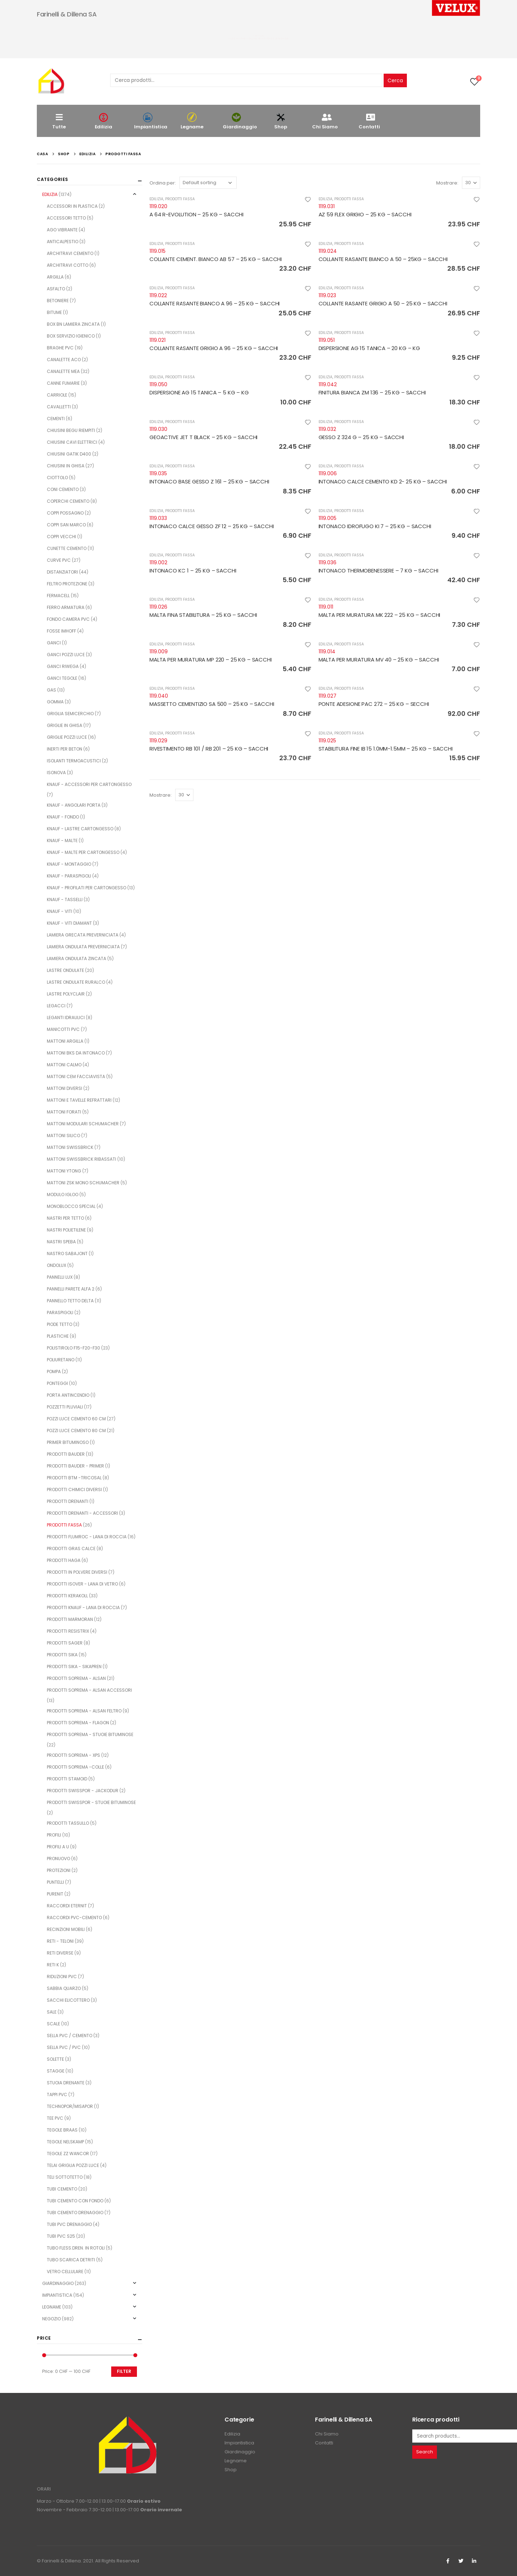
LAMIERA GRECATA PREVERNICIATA (82, 935)
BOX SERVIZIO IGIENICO (71, 336)
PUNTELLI (55, 1882)
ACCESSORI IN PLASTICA (72, 206)
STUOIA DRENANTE (65, 2083)
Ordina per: (162, 183)
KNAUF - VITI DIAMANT (69, 923)
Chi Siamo (325, 121)
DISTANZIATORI (62, 572)
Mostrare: (447, 183)
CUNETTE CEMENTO (67, 548)
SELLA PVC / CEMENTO (69, 2035)
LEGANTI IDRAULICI (66, 1017)
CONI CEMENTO (63, 489)
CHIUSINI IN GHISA (65, 466)
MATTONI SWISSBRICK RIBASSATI (81, 1159)
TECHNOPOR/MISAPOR (70, 2106)
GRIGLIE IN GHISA (64, 725)
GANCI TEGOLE (62, 678)
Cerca (395, 80)
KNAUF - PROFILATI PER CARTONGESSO (86, 888)
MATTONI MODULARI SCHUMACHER (83, 1124)
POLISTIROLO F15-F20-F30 (73, 1348)
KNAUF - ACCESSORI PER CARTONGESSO (89, 784)
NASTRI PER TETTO (65, 1218)
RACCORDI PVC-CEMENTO (74, 1917)
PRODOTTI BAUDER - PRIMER (75, 1466)
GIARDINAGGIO (58, 2283)
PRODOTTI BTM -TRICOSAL (74, 1478)
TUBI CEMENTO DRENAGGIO (75, 2212)
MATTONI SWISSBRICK (70, 1147)
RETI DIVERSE (60, 1953)
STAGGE (55, 2071)
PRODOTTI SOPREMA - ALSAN (76, 1678)
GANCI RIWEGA (63, 666)
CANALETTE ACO (64, 360)
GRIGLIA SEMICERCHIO (70, 714)
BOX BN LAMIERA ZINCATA (73, 324)
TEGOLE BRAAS (62, 2130)
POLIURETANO (60, 1360)
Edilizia (103, 121)
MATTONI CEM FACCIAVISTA (76, 1076)
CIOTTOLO (57, 478)
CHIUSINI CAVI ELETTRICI (72, 442)
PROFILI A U (58, 1847)
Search (424, 2451)
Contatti (369, 121)
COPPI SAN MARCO (66, 525)
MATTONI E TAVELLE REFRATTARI (79, 1100)
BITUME (54, 312)
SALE (51, 2012)
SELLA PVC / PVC (64, 2047)
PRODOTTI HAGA (63, 1560)
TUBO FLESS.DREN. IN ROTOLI (76, 2248)
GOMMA (55, 702)
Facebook (447, 2561)
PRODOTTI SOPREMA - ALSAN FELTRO (84, 1711)
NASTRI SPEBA (61, 1242)
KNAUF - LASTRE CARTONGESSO (80, 829)
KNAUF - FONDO (63, 817)
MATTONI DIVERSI (64, 1088)
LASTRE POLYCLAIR (66, 994)
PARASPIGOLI (60, 1312)
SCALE (53, 2024)
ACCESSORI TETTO (66, 218)
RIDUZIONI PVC (62, 1976)
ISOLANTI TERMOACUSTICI (74, 761)
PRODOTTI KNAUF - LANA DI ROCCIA (83, 1607)
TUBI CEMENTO (62, 2189)
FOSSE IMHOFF (61, 631)
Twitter (461, 2561)
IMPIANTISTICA (57, 2295)
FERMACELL (58, 596)
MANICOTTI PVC (63, 1029)
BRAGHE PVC (60, 348)
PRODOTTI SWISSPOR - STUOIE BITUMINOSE (91, 1802)
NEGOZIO (51, 2319)
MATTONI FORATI (64, 1112)
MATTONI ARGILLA (65, 1041)
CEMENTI (56, 419)
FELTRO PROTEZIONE (67, 584)
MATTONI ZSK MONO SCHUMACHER (83, 1183)
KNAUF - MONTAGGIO (69, 864)
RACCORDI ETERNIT (67, 1906)
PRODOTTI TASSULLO (68, 1823)
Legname (192, 121)
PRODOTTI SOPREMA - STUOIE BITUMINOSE (90, 1734)
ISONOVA (56, 773)
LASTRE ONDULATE (65, 970)
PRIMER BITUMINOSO (68, 1442)
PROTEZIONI (58, 1870)
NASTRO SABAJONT (67, 1253)
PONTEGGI (57, 1383)
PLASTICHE (58, 1336)
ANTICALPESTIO (62, 242)
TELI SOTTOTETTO (65, 2177)
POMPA (54, 1371)
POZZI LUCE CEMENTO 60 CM (76, 1419)
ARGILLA (55, 277)
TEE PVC (55, 2118)
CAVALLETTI (59, 407)
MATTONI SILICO (63, 1135)
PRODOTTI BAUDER (66, 1454)
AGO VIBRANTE (62, 230)
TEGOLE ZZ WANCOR (68, 2153)
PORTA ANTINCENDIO (68, 1395)
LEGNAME (51, 2307)
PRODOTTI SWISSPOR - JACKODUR (82, 1791)
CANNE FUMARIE (63, 383)
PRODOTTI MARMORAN (70, 1619)
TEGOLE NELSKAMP (65, 2142)
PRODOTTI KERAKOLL (67, 1596)
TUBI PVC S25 (61, 2236)
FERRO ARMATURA (65, 607)
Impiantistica (150, 121)
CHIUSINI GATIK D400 (69, 454)
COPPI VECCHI (61, 537)
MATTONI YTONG (64, 1171)
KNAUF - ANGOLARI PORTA (73, 805)
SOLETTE (55, 2059)
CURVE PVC (59, 560)
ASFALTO (56, 289)
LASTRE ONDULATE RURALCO (76, 982)
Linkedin (474, 2561)
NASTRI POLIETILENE (66, 1230)
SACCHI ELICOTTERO (68, 2000)
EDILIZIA (156, 199)
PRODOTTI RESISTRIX (68, 1631)
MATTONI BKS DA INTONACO (76, 1053)
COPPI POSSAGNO (65, 513)
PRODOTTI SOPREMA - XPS (73, 1755)
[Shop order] (208, 183)
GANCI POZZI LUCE (66, 655)
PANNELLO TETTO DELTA (70, 1301)
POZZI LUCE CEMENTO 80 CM (76, 1430)
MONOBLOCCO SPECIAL (71, 1206)
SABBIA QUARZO (64, 1988)
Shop (280, 121)
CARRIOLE (57, 395)
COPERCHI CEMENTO (68, 501)
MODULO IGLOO (62, 1194)
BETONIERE (58, 301)
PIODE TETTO (59, 1324)
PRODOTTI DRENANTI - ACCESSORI (82, 1513)
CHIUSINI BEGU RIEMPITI (71, 430)
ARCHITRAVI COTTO (67, 265)
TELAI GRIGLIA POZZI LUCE (73, 2165)
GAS (51, 690)
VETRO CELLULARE (65, 2271)
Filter (124, 2371)
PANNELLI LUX (60, 1277)
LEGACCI (56, 1006)
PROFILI (54, 1835)
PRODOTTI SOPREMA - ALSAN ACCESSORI (89, 1690)
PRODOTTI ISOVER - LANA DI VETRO (82, 1584)
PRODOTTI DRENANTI (67, 1501)
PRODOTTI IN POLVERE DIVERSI (77, 1572)
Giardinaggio (240, 121)
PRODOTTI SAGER (65, 1643)
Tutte (58, 121)
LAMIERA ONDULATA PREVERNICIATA (83, 947)
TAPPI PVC (57, 2094)
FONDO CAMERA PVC (68, 619)
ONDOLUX (56, 1265)
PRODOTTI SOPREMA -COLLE (75, 1767)
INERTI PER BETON (64, 749)
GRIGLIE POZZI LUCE (67, 737)
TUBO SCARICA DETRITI (71, 2260)
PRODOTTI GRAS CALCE (71, 1548)
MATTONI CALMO (64, 1065)
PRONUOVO (58, 1858)
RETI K (53, 1965)
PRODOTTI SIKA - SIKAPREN (74, 1666)
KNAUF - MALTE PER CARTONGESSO (83, 852)
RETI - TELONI (60, 1941)
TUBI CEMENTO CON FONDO (75, 2201)
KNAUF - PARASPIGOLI (69, 876)
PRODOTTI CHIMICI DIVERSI (74, 1489)
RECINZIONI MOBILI (66, 1929)
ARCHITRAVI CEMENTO (70, 253)
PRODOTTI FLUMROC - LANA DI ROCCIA (87, 1537)
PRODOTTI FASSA (180, 199)
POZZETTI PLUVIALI (65, 1407)
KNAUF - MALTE (62, 840)
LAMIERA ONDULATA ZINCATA (76, 958)
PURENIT (55, 1894)
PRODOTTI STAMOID (67, 1779)
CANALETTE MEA (63, 371)
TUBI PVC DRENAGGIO (69, 2224)
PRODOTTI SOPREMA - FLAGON (78, 1723)
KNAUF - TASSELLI (65, 899)
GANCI (54, 643)
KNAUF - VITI (59, 911)
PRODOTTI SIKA (62, 1655)
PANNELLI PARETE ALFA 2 (70, 1289)
